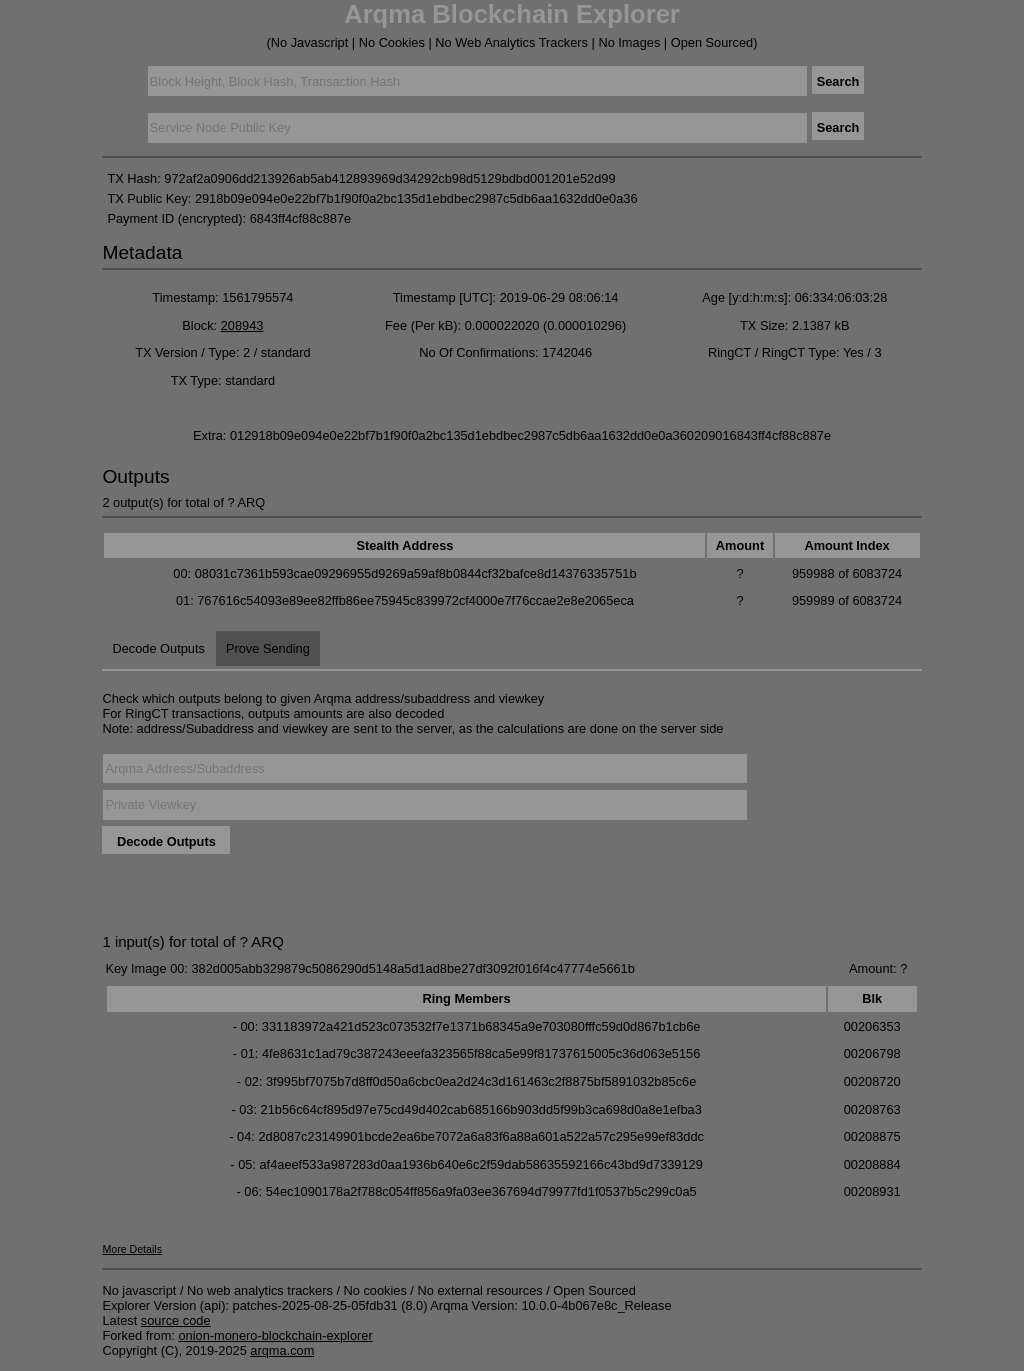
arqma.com (282, 1350)
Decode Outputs (158, 648)
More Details (132, 1249)
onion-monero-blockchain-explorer (276, 1335)
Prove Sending (268, 648)
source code (176, 1320)
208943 (242, 325)
